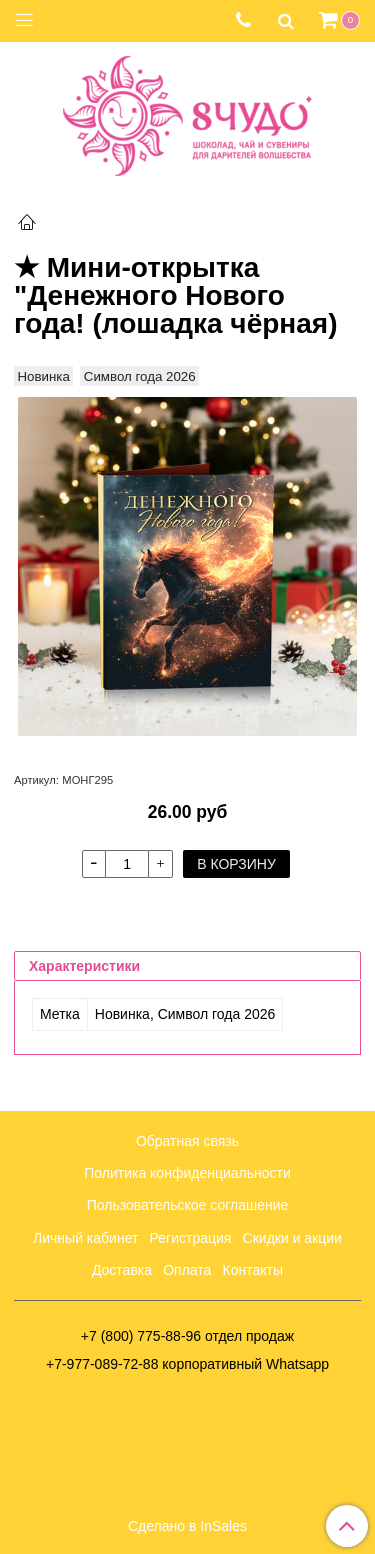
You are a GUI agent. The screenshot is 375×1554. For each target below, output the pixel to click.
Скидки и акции (292, 1238)
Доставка (122, 1270)
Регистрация (191, 1238)
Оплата (187, 1270)
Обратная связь (187, 1141)
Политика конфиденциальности (187, 1173)
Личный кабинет (85, 1238)
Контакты (253, 1270)
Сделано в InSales (187, 1526)
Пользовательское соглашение (188, 1205)
